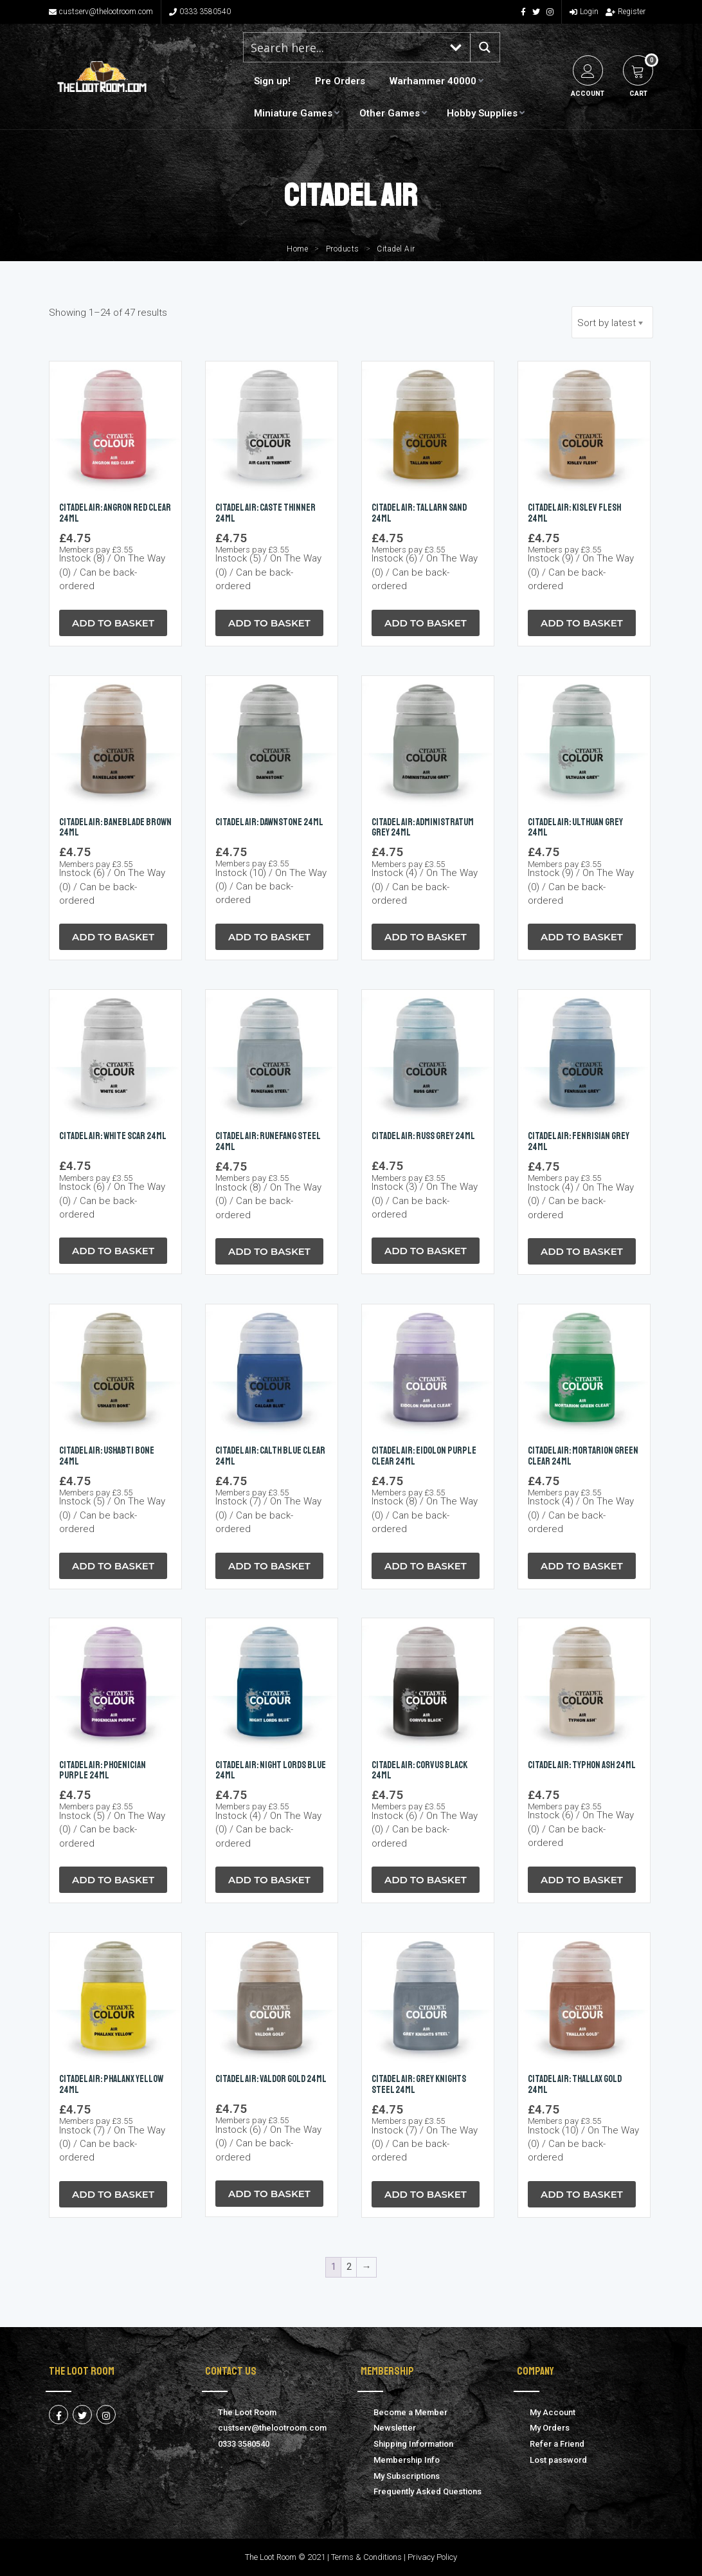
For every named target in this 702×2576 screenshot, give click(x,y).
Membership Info (407, 2460)
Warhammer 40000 (433, 81)
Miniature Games (293, 113)
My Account (552, 2412)
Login (584, 11)
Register (625, 11)
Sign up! (272, 81)
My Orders (550, 2428)
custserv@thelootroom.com (101, 11)
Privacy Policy (432, 2557)
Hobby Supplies (482, 113)
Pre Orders (340, 81)
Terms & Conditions (366, 2557)
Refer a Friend (557, 2444)
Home (297, 248)
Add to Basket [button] (113, 623)
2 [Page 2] (349, 2266)
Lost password (558, 2460)
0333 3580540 (200, 11)
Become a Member (410, 2412)
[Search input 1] (343, 47)
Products (342, 248)
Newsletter (395, 2428)
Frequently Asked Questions (428, 2491)
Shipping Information (413, 2444)
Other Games (389, 113)
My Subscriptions (407, 2476)
